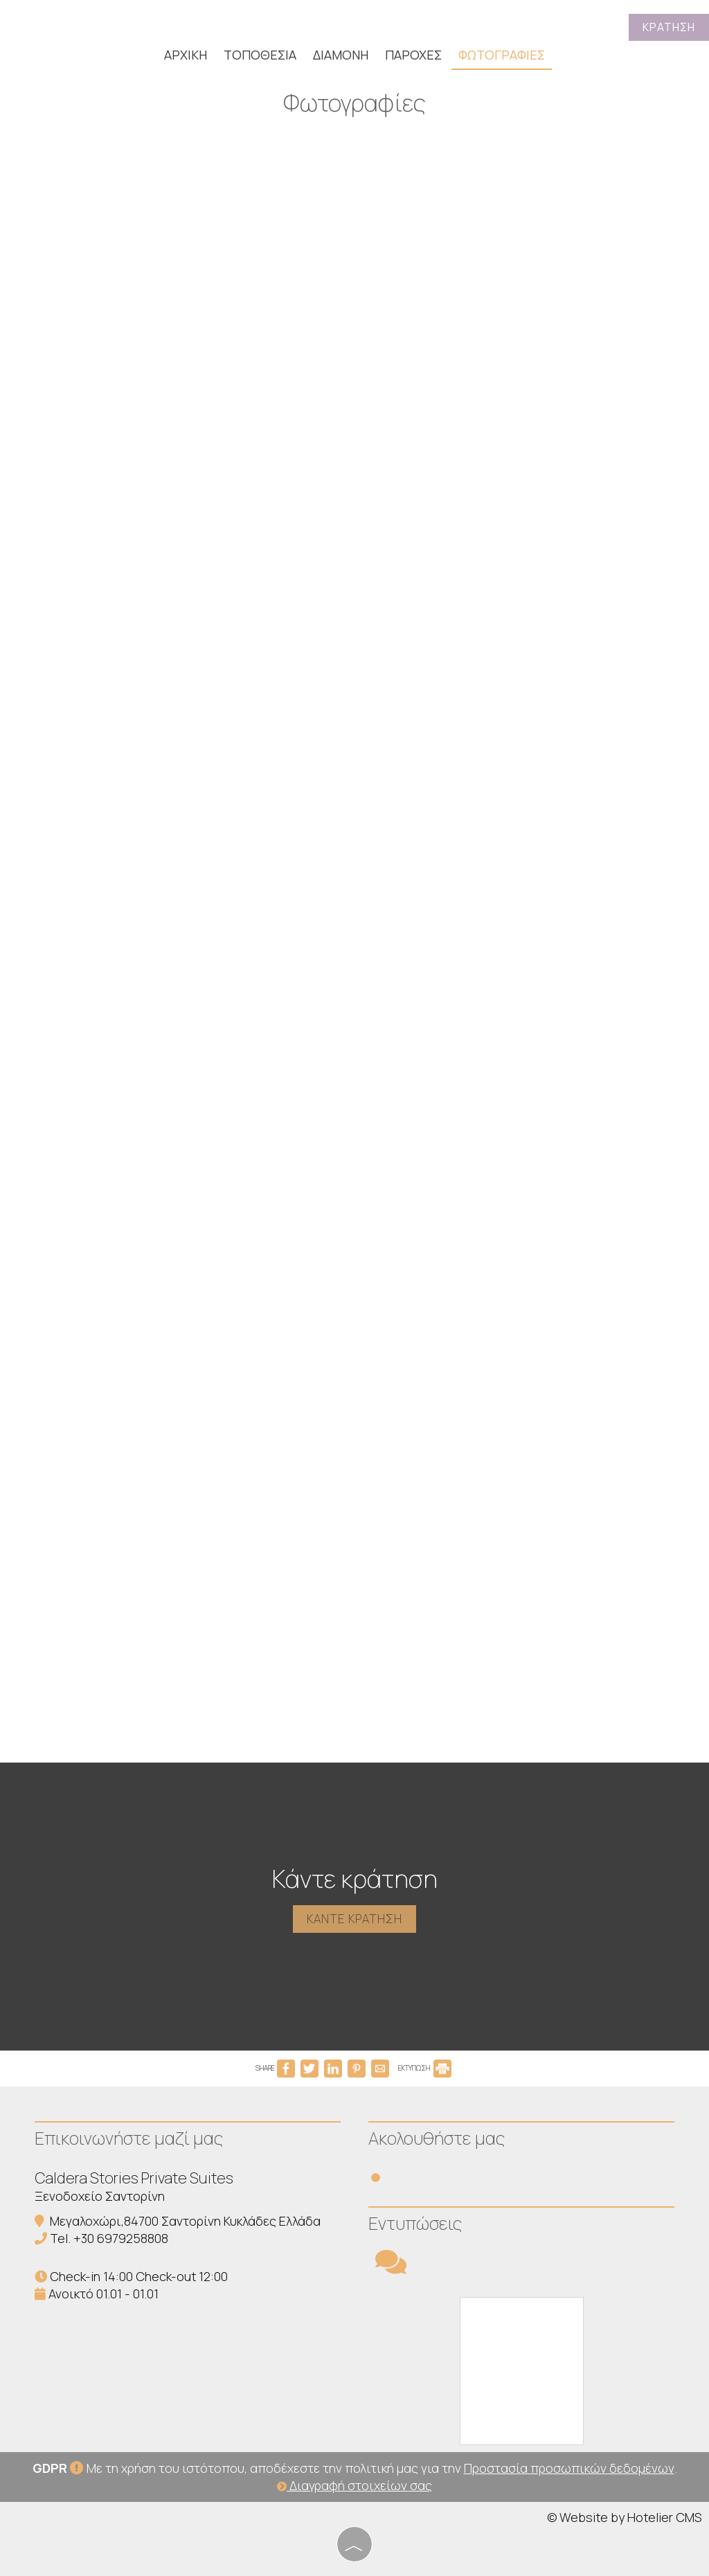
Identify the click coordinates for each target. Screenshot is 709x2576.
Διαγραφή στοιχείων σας (354, 2485)
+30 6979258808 (120, 2238)
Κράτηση (669, 27)
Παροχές (413, 54)
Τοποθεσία (260, 54)
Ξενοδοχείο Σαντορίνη (100, 2196)
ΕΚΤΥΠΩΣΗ (424, 2068)
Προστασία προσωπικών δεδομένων (569, 2468)
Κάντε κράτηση (354, 1919)
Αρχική (185, 54)
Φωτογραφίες (501, 54)
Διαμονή (340, 54)
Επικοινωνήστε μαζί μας (129, 2138)
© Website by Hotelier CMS (624, 2517)
